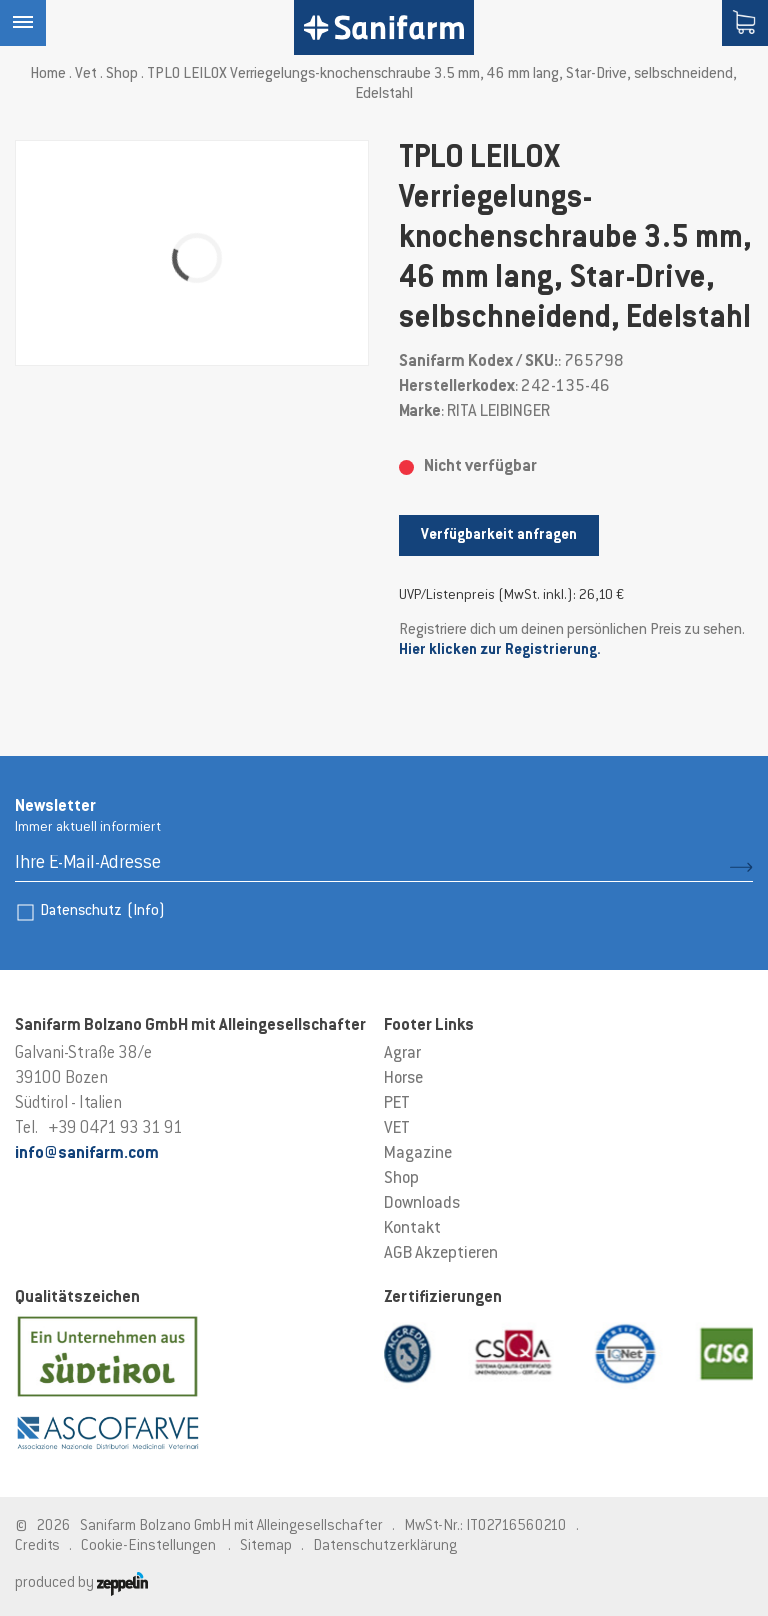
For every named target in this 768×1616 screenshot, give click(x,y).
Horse (403, 1079)
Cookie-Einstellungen (148, 1546)
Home (48, 74)
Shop (122, 74)
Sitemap (266, 1546)
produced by (81, 1583)
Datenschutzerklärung (385, 1546)
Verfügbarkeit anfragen (499, 535)
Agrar (402, 1054)
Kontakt (412, 1229)
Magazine (418, 1154)
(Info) (146, 911)
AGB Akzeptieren (441, 1254)
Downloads (422, 1204)
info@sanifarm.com (87, 1154)
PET (397, 1104)
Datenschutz (102, 911)
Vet (86, 74)
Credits (37, 1546)
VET (397, 1129)
